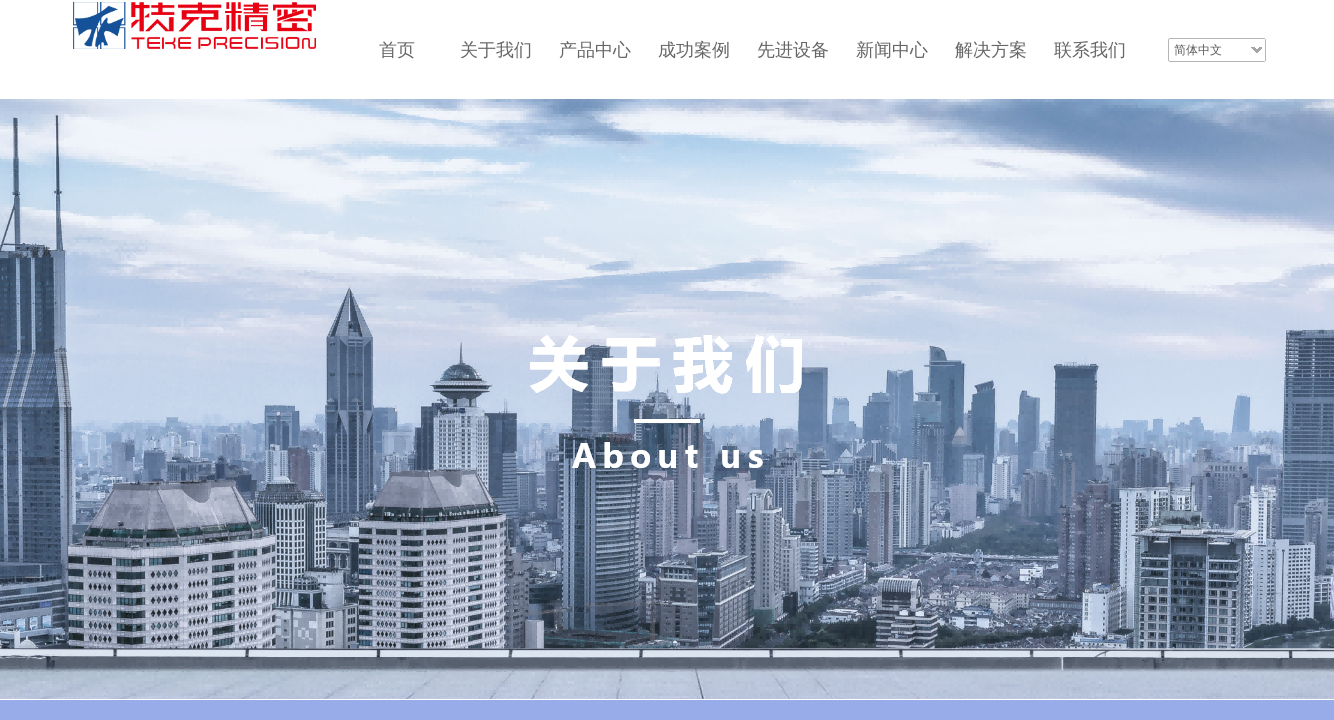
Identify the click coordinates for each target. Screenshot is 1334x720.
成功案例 (694, 50)
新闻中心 (892, 50)
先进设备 (793, 50)
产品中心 (595, 50)
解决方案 (991, 50)
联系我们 (1090, 50)
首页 (397, 50)
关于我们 (496, 50)
